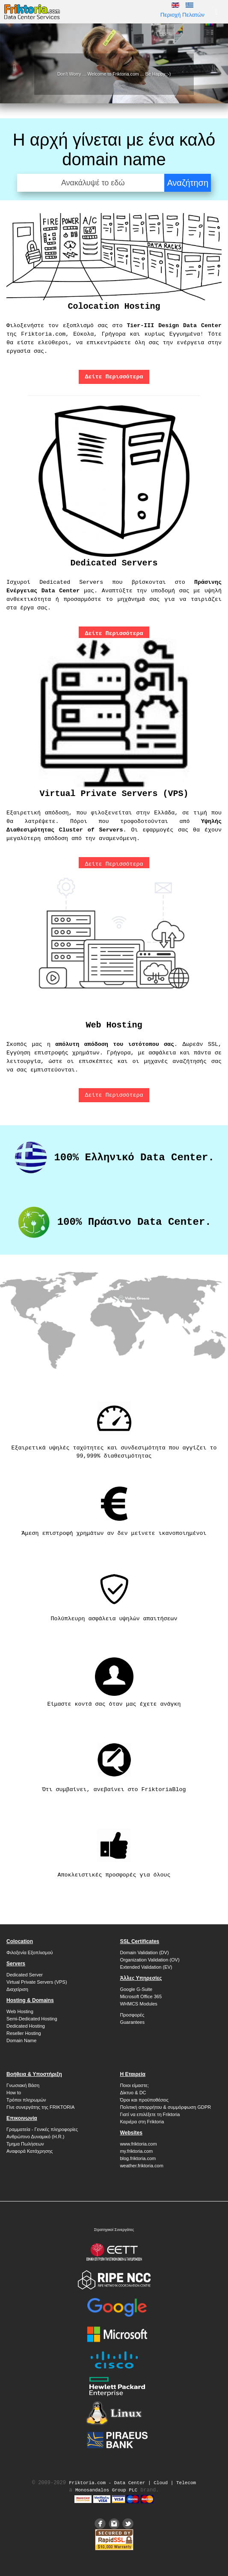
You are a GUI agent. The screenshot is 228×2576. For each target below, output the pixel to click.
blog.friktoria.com (138, 2158)
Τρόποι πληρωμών (26, 2099)
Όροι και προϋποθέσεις (144, 2099)
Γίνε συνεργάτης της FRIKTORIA (40, 2107)
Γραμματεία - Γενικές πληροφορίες (42, 2129)
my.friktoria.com (136, 2151)
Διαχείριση (17, 1989)
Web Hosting (19, 2011)
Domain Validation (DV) (144, 1952)
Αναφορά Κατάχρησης (29, 2151)
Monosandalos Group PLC (106, 2490)
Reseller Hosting (23, 2033)
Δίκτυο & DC (133, 2092)
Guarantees (132, 2022)
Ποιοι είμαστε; (134, 2085)
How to (13, 2092)
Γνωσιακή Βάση (22, 2085)
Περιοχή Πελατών (182, 15)
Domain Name (21, 2040)
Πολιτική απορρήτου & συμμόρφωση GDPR (165, 2107)
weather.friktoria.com (141, 2165)
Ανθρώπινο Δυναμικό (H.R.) (35, 2136)
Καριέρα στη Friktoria (142, 2121)
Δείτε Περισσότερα (114, 864)
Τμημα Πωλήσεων (25, 2143)
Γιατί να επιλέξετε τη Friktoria (150, 2114)
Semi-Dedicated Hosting (31, 2018)
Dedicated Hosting (25, 2026)
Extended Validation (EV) (146, 1967)
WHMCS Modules (138, 2003)
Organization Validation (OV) (149, 1959)
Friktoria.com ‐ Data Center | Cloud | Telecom (132, 2483)
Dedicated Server (24, 1974)
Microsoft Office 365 (141, 1996)
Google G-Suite (136, 1989)
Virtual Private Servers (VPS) (36, 1982)
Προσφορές (132, 2014)
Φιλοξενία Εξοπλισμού (29, 1952)
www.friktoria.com (138, 2143)
